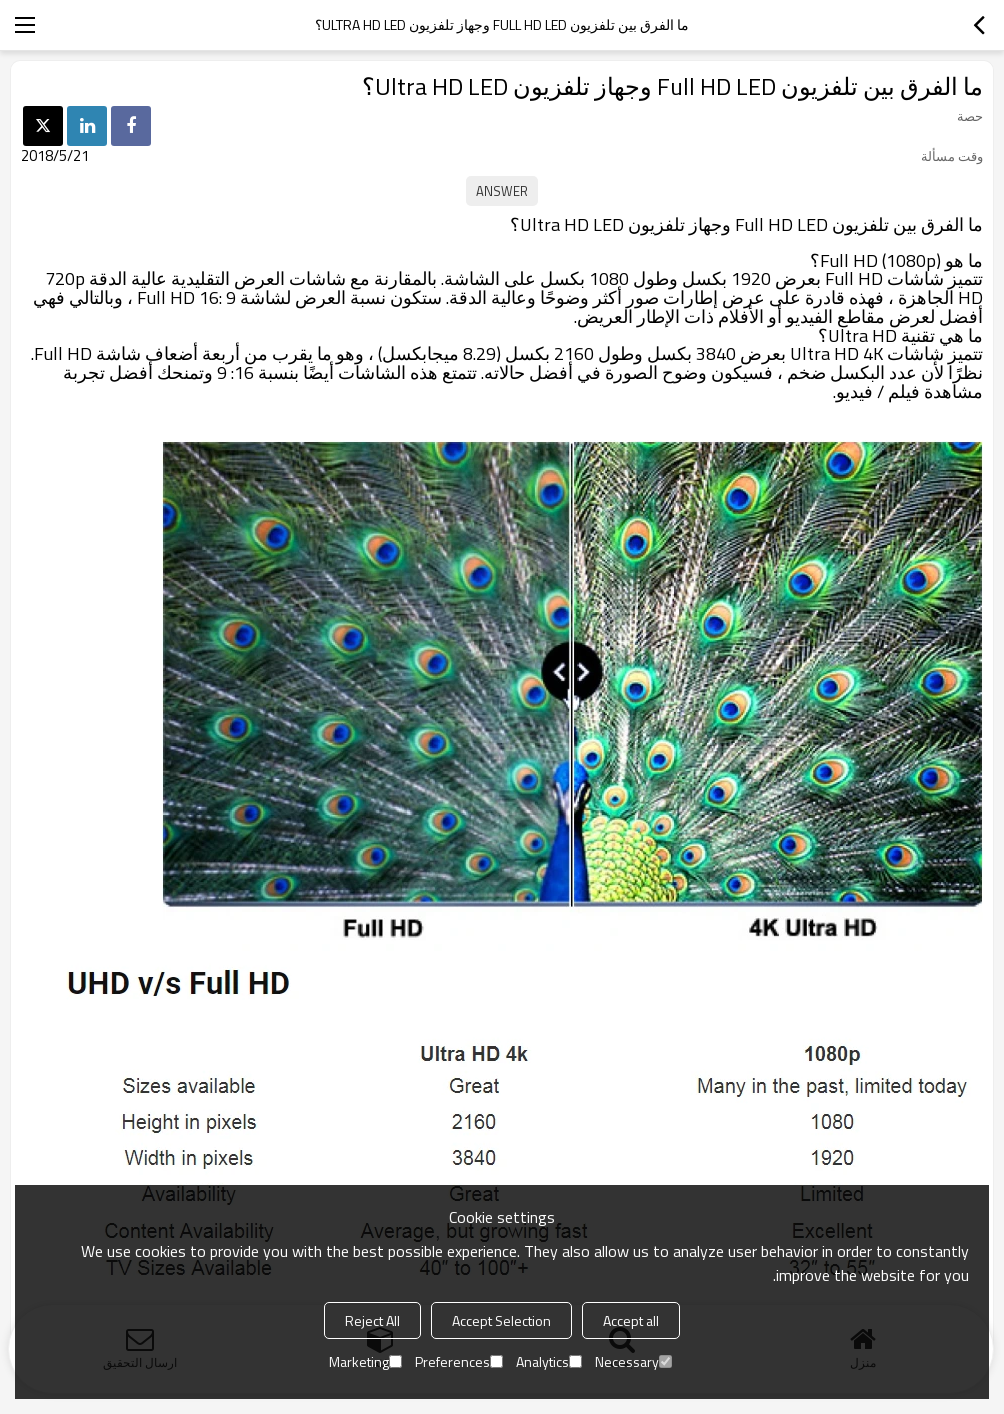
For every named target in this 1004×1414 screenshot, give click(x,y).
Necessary (633, 1361)
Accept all (631, 1320)
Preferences (459, 1361)
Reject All (372, 1320)
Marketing (365, 1361)
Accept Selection (501, 1320)
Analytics (549, 1361)
